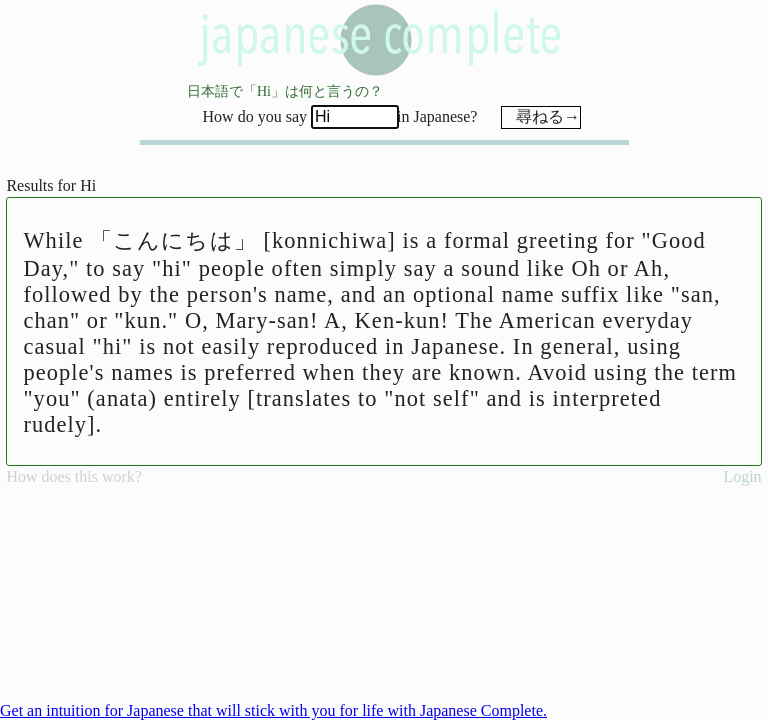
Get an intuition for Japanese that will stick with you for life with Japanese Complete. (273, 710)
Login (742, 476)
